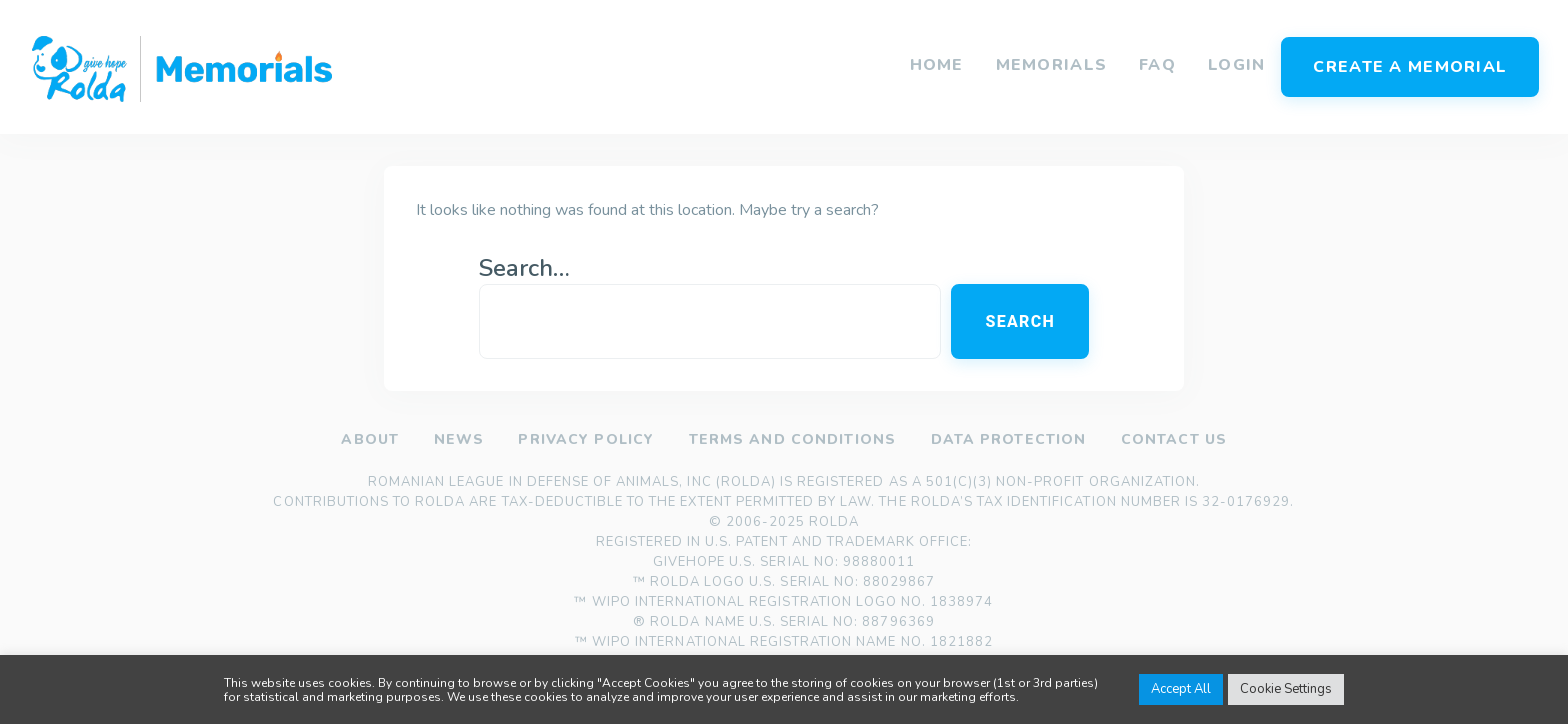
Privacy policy (586, 439)
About (370, 439)
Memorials (1052, 65)
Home (937, 65)
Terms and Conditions (791, 439)
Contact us (1174, 439)
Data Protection (1008, 439)
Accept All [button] (1181, 689)
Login (1236, 65)
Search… (524, 268)
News (458, 439)
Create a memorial (1410, 67)
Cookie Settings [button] (1286, 689)
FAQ (1157, 65)
